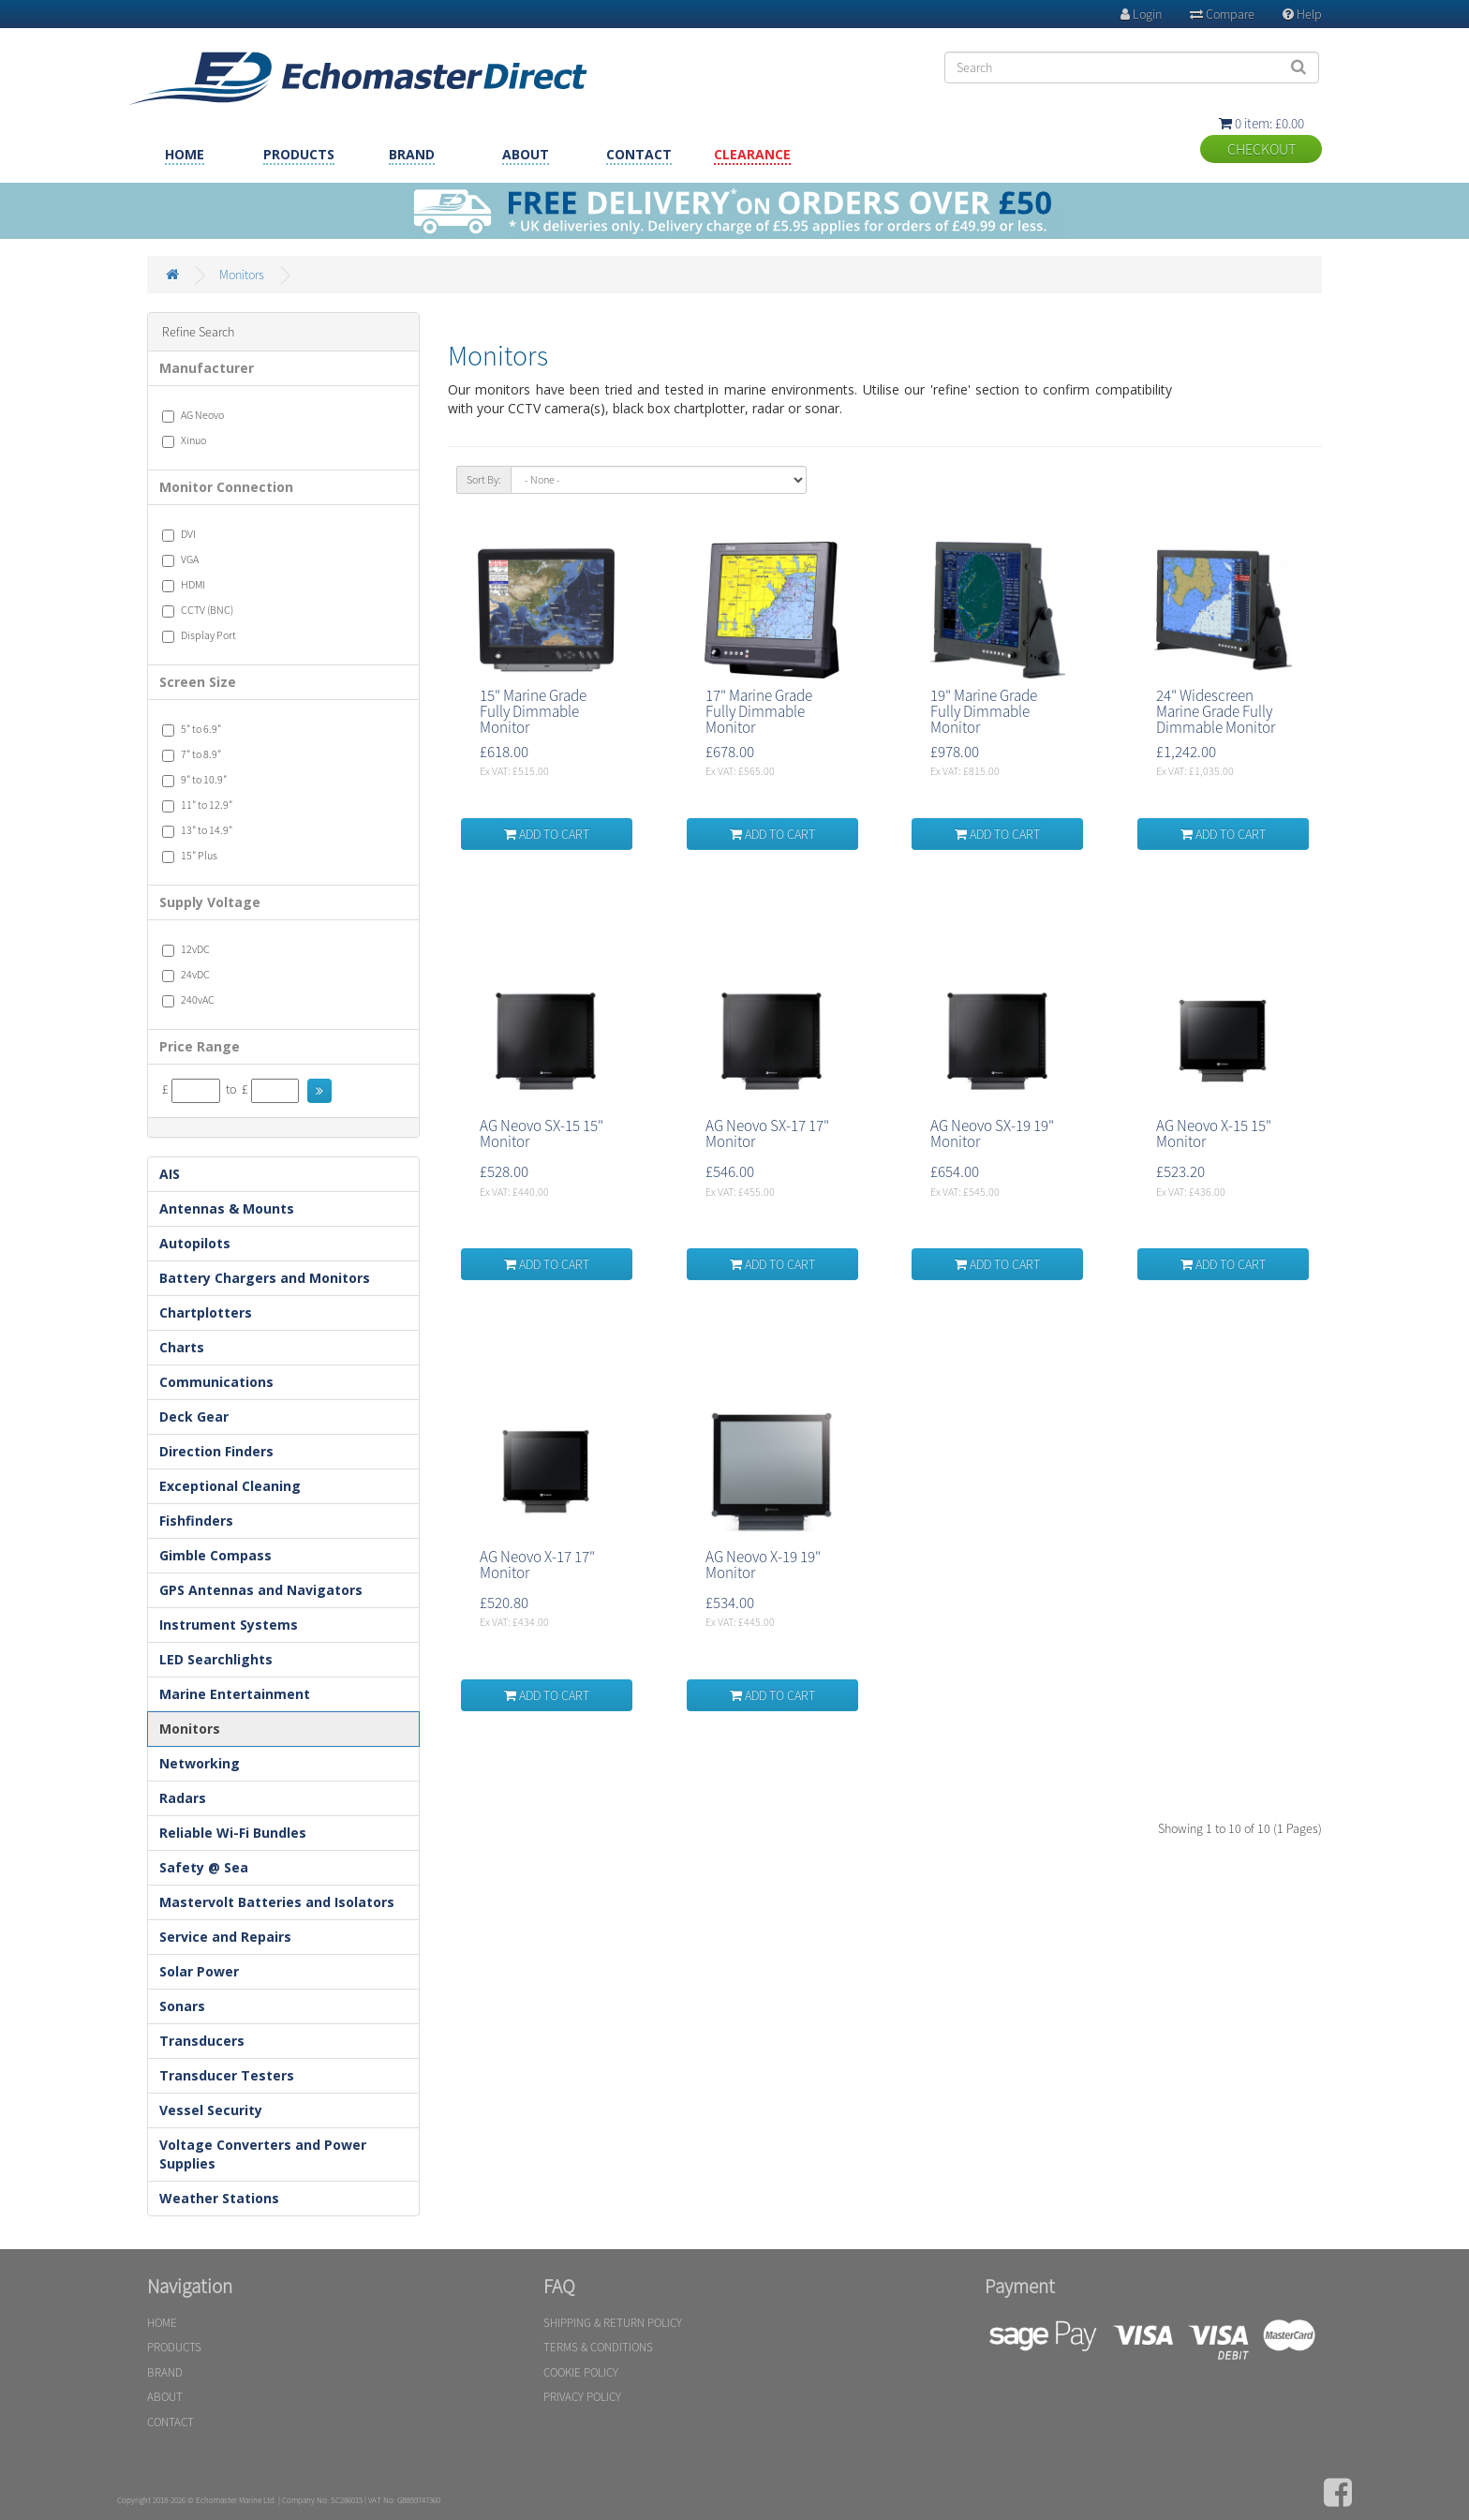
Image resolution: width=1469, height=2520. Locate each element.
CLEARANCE (752, 154)
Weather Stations (219, 2198)
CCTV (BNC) (197, 610)
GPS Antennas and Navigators (261, 1590)
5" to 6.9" (191, 729)
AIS (169, 1174)
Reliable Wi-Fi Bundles (232, 1833)
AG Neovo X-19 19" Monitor (763, 1564)
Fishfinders (196, 1520)
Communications (216, 1382)
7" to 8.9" (191, 754)
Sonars (182, 2006)
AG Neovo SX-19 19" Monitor (992, 1133)
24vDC (186, 974)
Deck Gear (194, 1416)
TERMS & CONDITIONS (598, 2347)
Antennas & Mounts (226, 1208)
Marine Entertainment (234, 1694)
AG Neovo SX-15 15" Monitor (541, 1133)
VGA (180, 559)
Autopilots (194, 1243)
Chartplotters (205, 1312)
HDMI (183, 584)
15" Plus (189, 855)
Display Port (199, 635)
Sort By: (484, 479)
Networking (199, 1763)
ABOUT (525, 154)
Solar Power (199, 1971)
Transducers (202, 2041)
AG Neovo (193, 415)
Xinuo (184, 440)
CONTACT (639, 154)
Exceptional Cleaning (230, 1486)
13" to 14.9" (197, 830)
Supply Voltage (209, 902)
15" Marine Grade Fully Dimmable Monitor (533, 711)
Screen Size (197, 682)
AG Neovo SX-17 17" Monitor (767, 1133)
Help (1302, 14)
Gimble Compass (215, 1555)
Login (1141, 14)
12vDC (186, 949)
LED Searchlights (216, 1659)
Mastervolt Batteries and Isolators (276, 1902)
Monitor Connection (226, 487)
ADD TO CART (546, 834)
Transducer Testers (226, 2075)
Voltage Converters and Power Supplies (262, 2154)
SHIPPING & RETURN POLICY (612, 2323)
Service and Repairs (225, 1937)
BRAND (412, 154)
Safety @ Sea (203, 1867)
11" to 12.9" (197, 805)
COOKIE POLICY (580, 2372)
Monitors (241, 274)
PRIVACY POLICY (582, 2397)
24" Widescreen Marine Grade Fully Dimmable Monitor (1215, 711)
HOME (184, 154)
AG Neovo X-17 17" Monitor (537, 1564)
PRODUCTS (298, 154)
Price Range (199, 1046)
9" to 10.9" (194, 779)
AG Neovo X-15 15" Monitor (1213, 1133)
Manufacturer (206, 368)
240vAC (188, 999)
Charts (181, 1347)
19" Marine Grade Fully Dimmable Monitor (983, 711)
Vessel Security (210, 2110)
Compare (1222, 14)
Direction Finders (216, 1451)
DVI (179, 534)
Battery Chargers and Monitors (264, 1278)
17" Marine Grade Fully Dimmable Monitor (758, 711)
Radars (182, 1798)
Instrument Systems (228, 1624)
